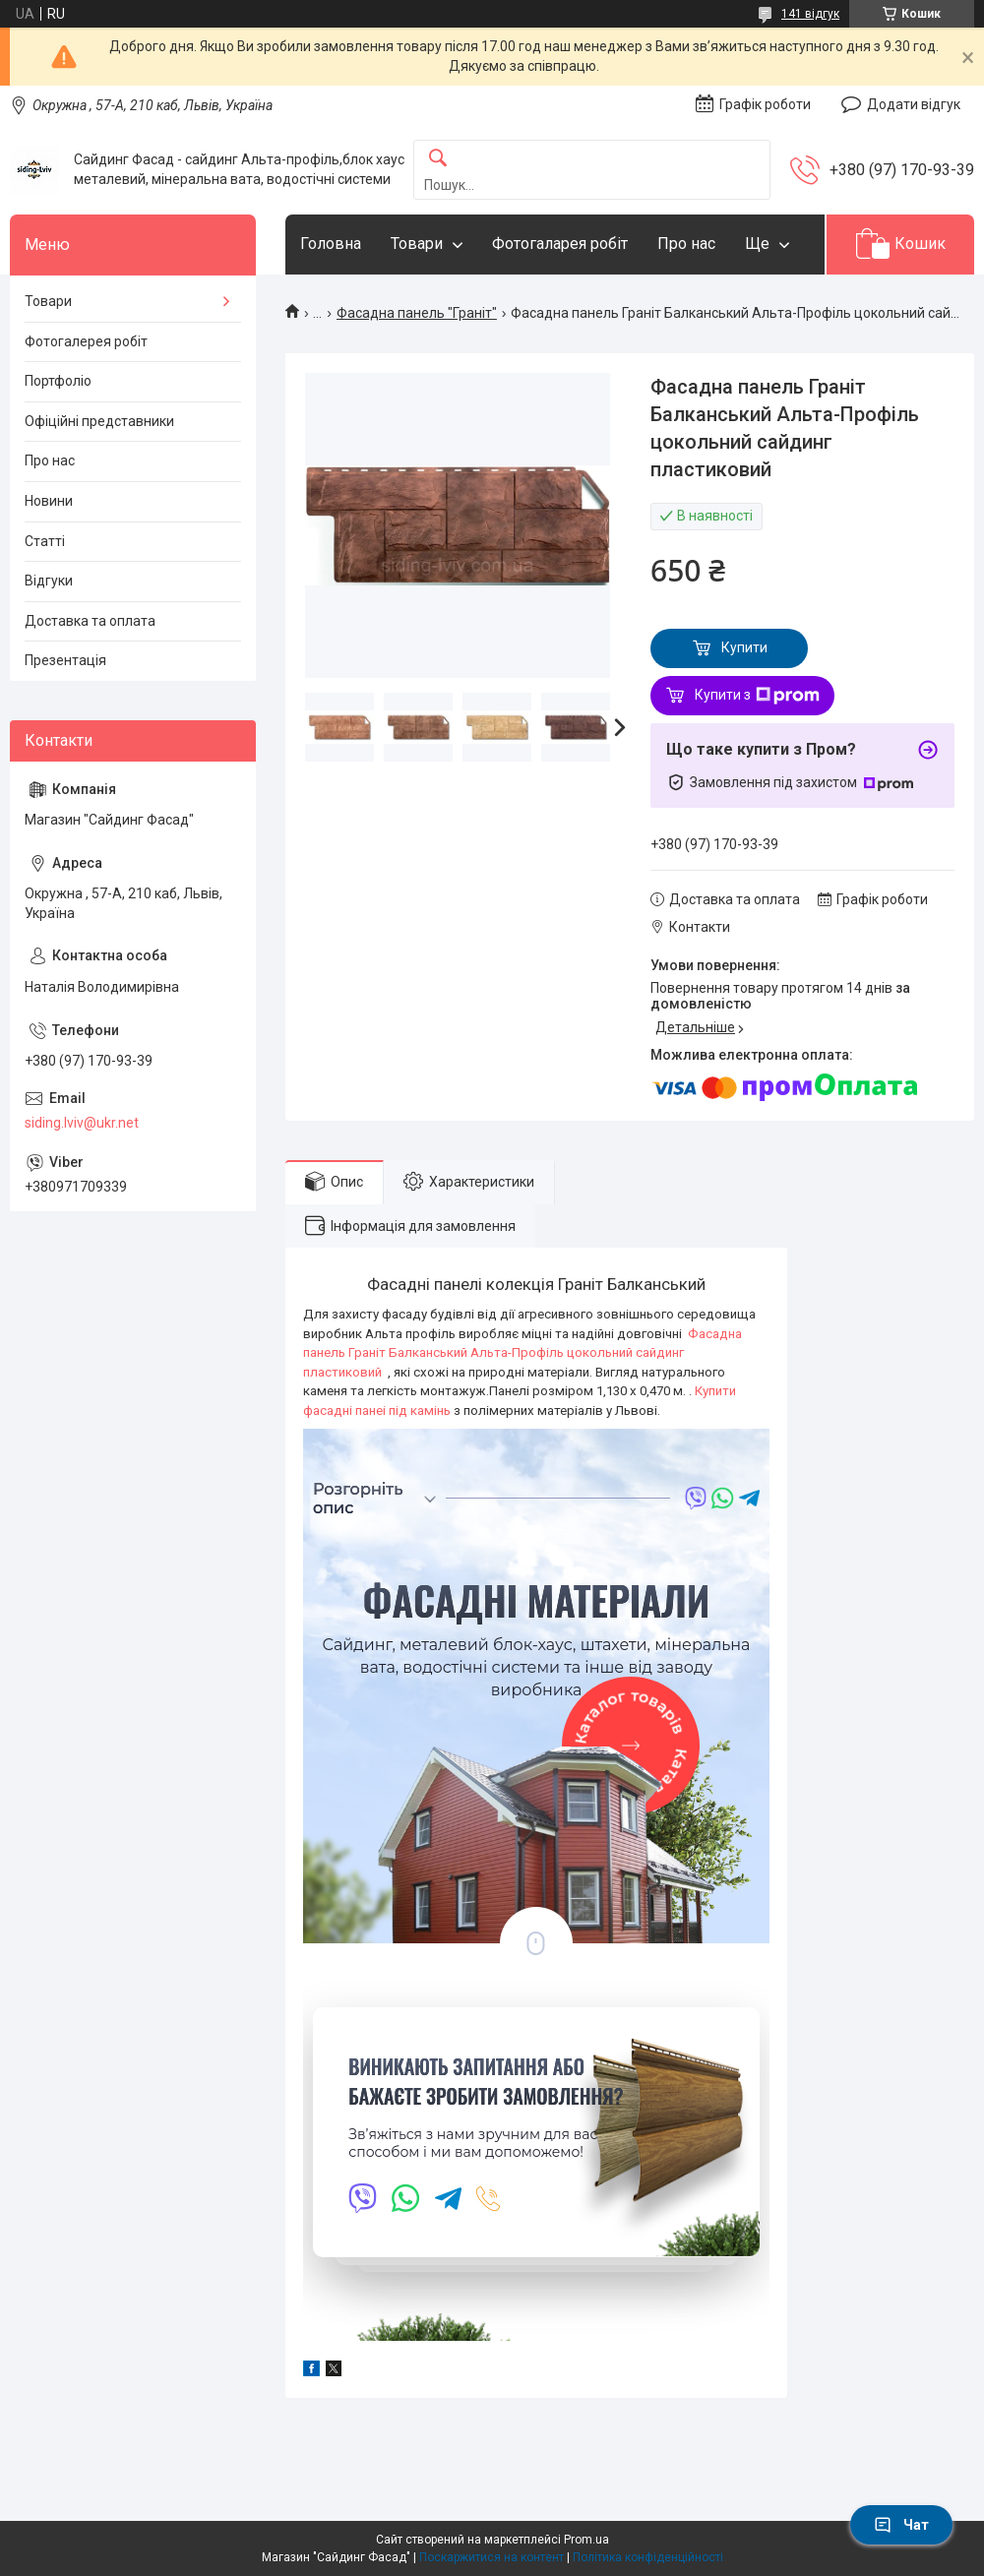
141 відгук (810, 14)
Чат (901, 2525)
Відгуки (49, 580)
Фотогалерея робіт (86, 341)
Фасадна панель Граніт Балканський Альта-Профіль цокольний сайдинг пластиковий (522, 1353)
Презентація (65, 660)
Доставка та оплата (90, 621)
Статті (45, 541)
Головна (330, 243)
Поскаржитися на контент (491, 2557)
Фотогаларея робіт (560, 243)
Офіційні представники (99, 421)
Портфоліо (58, 381)
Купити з (757, 696)
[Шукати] (438, 159)
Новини (49, 501)
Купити (744, 647)
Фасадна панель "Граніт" (417, 313)
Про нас (686, 243)
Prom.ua (586, 2539)
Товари (417, 243)
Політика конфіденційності (648, 2557)
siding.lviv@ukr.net (82, 1123)
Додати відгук (913, 104)
